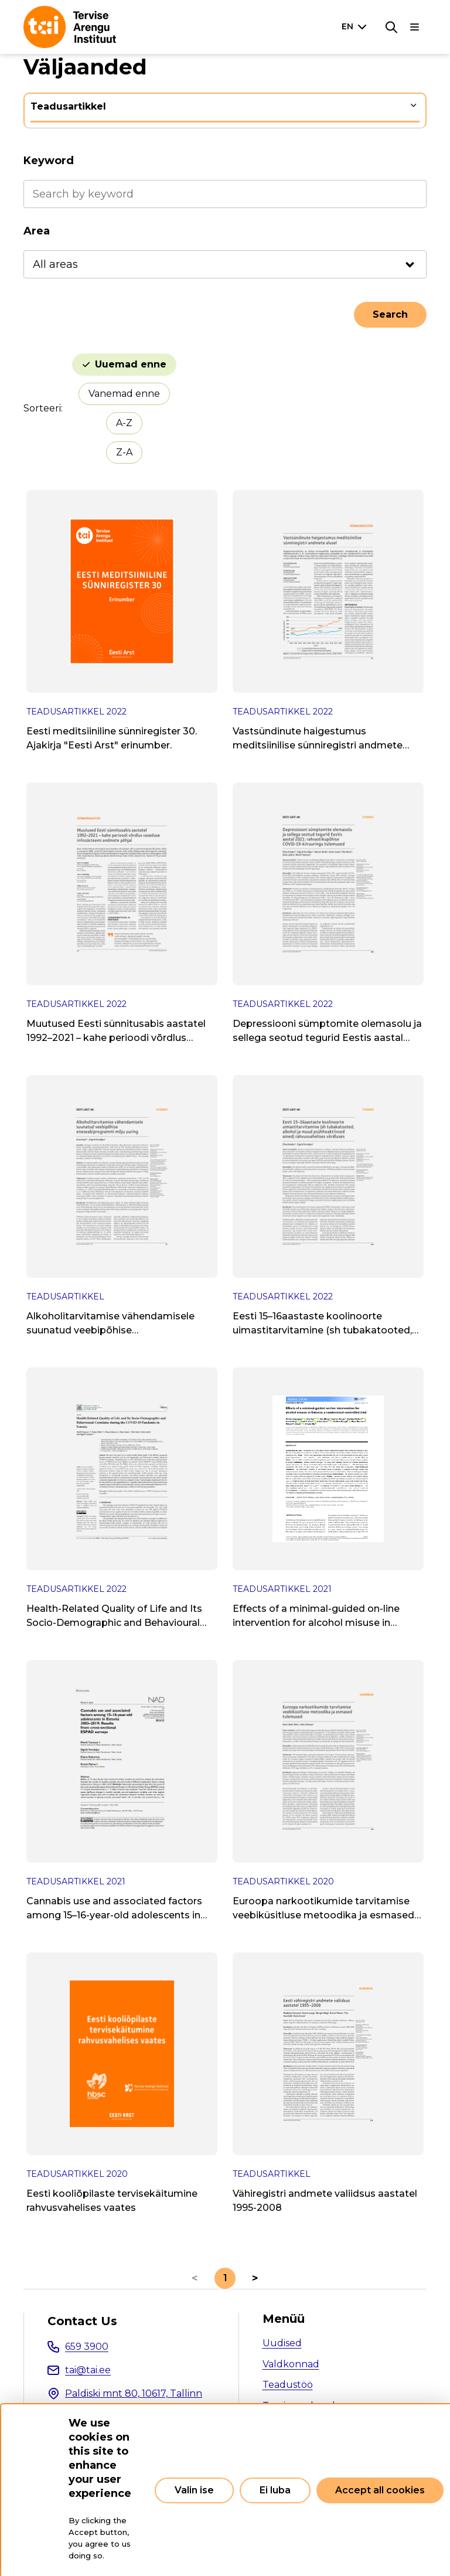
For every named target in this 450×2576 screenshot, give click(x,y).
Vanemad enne (124, 393)
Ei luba (275, 2490)
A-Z (124, 422)
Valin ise (194, 2490)
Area (36, 230)
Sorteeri (42, 408)
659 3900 (86, 2346)
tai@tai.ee (88, 2370)
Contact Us (82, 2321)
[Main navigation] (415, 27)
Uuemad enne (130, 364)
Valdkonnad (290, 2364)
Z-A (124, 452)
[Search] (391, 27)
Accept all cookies (380, 2490)
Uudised (282, 2343)
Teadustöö (287, 2384)
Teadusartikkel (68, 106)
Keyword (48, 160)
